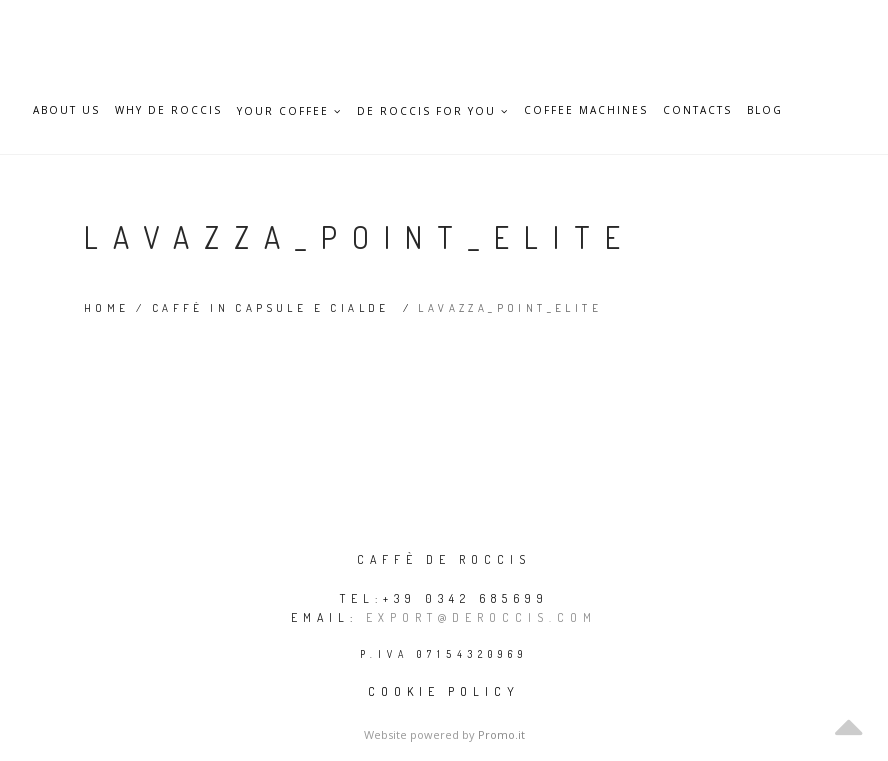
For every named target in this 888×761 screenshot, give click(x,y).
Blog (765, 110)
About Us (66, 110)
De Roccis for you (433, 111)
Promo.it (501, 734)
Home (107, 308)
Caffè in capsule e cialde (271, 308)
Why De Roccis (168, 110)
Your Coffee (289, 111)
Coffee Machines (586, 110)
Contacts (697, 110)
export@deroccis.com (481, 617)
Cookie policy (444, 691)
